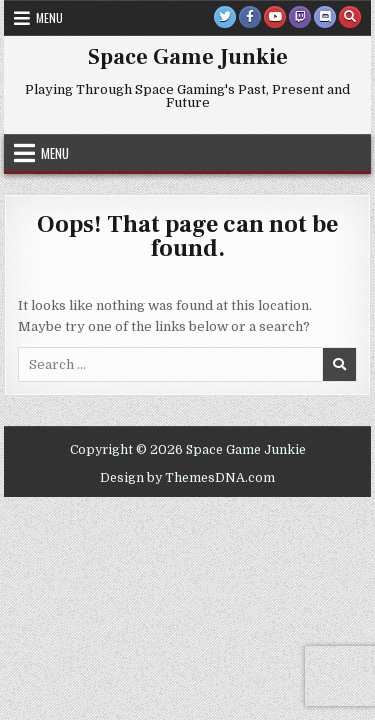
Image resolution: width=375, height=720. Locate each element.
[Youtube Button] (275, 17)
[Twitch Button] (300, 17)
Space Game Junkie (188, 57)
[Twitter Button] (225, 17)
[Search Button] (350, 17)
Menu (49, 17)
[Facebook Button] (250, 17)
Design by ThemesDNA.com (187, 478)
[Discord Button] (325, 17)
